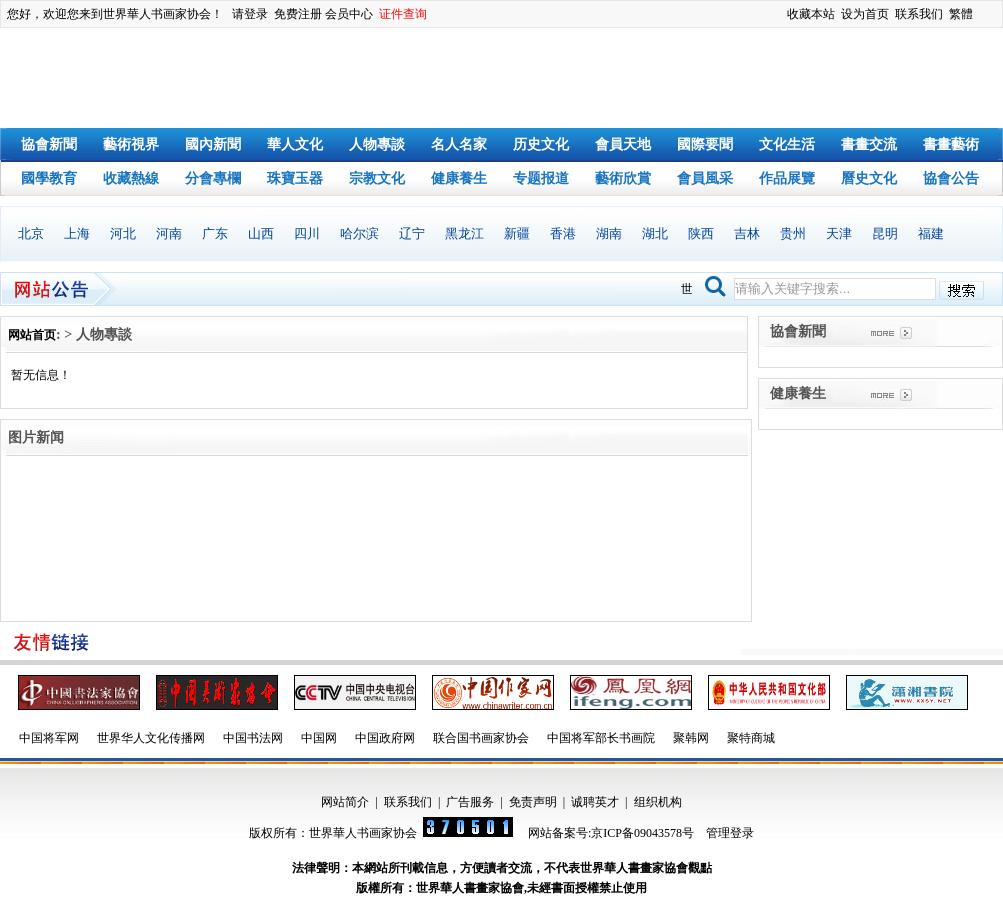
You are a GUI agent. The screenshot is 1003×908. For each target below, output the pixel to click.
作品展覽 (787, 178)
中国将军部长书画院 (601, 738)
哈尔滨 (359, 233)
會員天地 (623, 144)
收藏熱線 (131, 178)
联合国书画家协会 (481, 738)
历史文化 (541, 144)
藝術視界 (131, 144)
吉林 (747, 233)
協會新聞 (49, 144)
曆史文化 (869, 178)
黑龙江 (464, 233)
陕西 (701, 233)
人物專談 (377, 144)
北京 (31, 233)
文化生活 (787, 144)
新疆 (517, 233)
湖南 (609, 233)
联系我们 (919, 14)
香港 (563, 233)
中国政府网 (385, 738)
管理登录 (730, 833)
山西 (261, 233)
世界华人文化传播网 (151, 738)
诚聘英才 (595, 802)
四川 (307, 233)
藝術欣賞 (623, 178)
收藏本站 (811, 14)
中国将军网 (49, 738)
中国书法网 (253, 738)
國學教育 (49, 178)
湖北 (655, 233)
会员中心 (349, 14)
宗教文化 (377, 178)
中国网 (319, 738)
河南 (169, 233)
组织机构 (658, 802)
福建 (931, 233)
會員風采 (705, 178)
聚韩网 (691, 738)
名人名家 (459, 144)
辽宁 (412, 233)
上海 (77, 233)
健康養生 (459, 178)
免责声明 (533, 802)
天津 (839, 233)
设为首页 (865, 14)
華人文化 (295, 144)
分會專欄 (213, 178)
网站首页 (32, 335)
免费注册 (298, 14)
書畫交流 (869, 144)
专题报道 (541, 178)
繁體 (961, 14)
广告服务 (470, 802)
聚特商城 (751, 738)
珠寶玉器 (295, 178)
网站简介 (345, 802)
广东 (215, 233)
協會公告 (951, 178)
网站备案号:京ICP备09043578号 (611, 833)
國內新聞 (213, 144)
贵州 (793, 233)
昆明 (885, 233)
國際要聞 (705, 144)
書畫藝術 (951, 144)
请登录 (250, 14)
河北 (123, 233)
